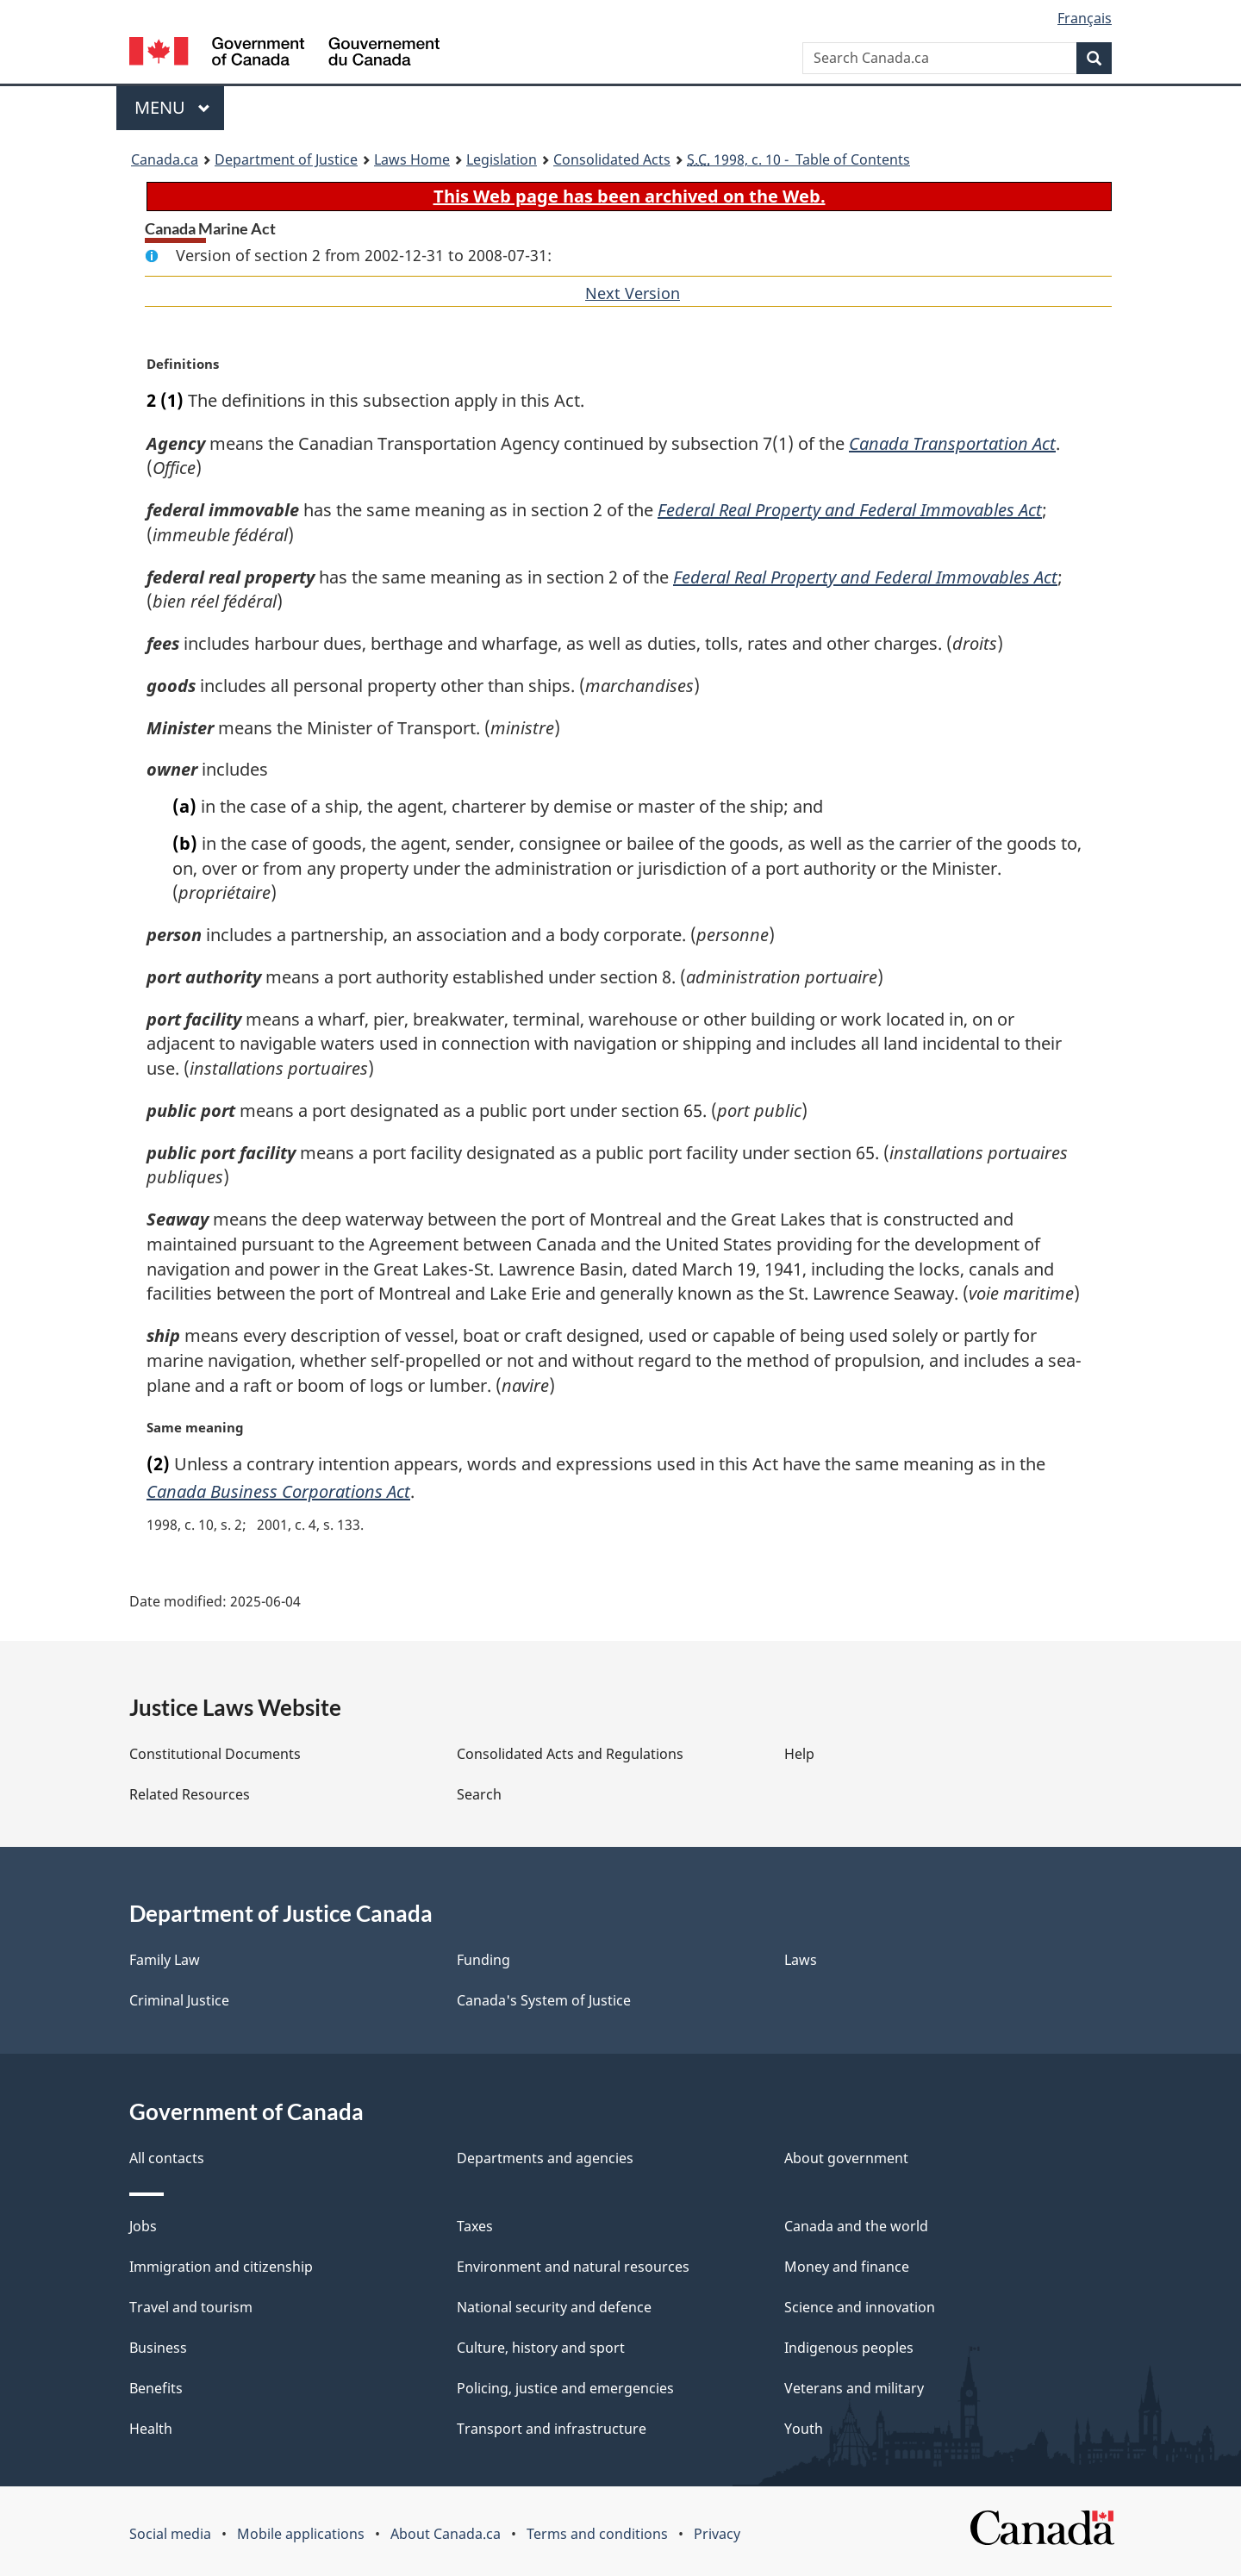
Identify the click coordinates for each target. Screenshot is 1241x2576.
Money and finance (846, 2266)
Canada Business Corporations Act (278, 1491)
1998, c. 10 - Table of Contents (798, 159)
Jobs (143, 2226)
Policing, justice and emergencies (565, 2388)
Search (479, 1794)
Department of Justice (286, 159)
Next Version (632, 293)
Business (158, 2347)
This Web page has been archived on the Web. (629, 196)
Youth (803, 2428)
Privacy (717, 2533)
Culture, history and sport (541, 2347)
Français (1084, 18)
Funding (483, 1959)
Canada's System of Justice (544, 2000)
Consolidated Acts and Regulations (570, 1753)
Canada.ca (164, 159)
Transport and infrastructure (551, 2428)
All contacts (166, 2158)
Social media (170, 2533)
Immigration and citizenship (221, 2266)
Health (150, 2428)
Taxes (475, 2226)
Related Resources (189, 1794)
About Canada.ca (445, 2533)
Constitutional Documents (215, 1753)
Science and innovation (859, 2307)
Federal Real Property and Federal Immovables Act (849, 509)
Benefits (156, 2388)
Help (799, 1753)
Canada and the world (856, 2226)
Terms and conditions (597, 2533)
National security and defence (554, 2307)
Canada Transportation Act (955, 443)
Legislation (501, 159)
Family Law (164, 1959)
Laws (800, 1959)
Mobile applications (301, 2533)
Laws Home (412, 159)
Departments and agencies (545, 2158)
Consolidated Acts (611, 159)
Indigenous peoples (849, 2347)
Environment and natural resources (573, 2266)
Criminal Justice (179, 2000)
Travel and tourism (191, 2307)
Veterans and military (854, 2388)
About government (846, 2158)
